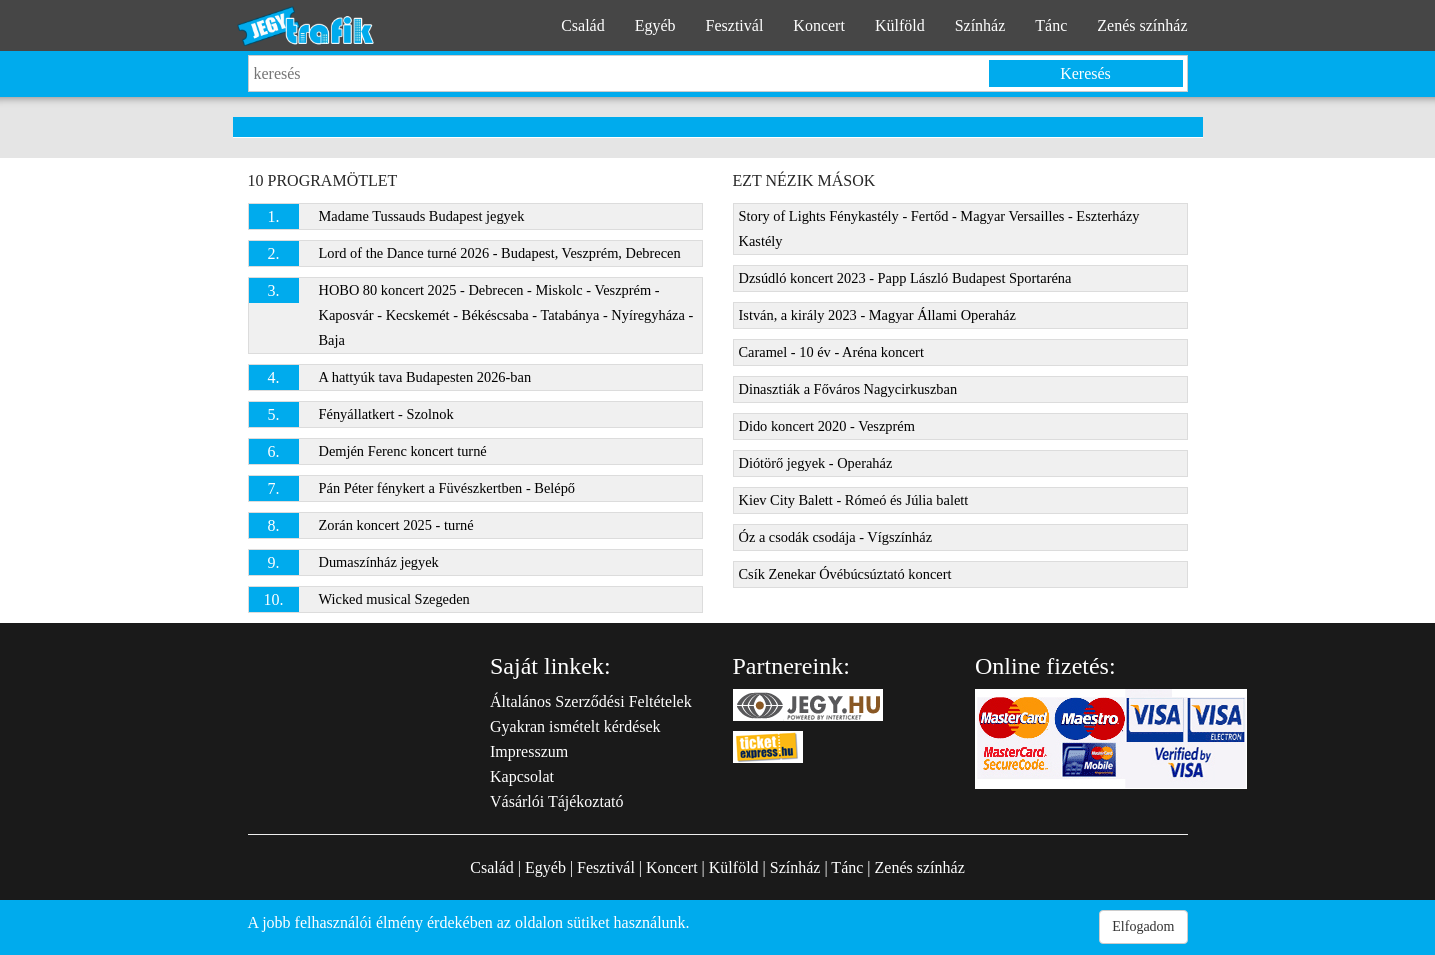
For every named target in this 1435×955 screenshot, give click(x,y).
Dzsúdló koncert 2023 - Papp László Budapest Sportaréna (905, 278)
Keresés (1085, 73)
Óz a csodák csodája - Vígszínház (836, 537)
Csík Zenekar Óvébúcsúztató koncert (845, 574)
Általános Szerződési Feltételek (591, 701)
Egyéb (655, 25)
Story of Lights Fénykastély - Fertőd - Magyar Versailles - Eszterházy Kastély (939, 228)
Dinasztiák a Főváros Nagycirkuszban (848, 389)
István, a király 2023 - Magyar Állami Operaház (877, 315)
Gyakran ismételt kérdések (575, 726)
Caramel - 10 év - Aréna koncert (831, 352)
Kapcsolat (522, 776)
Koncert (819, 25)
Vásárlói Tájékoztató (556, 801)
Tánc (1051, 25)
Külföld (900, 25)
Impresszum (529, 751)
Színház (980, 25)
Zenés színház (1142, 25)
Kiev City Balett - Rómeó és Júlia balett (854, 500)
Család (583, 25)
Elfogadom (1143, 926)
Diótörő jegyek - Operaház (816, 463)
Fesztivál (735, 25)
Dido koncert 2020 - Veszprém (827, 426)
